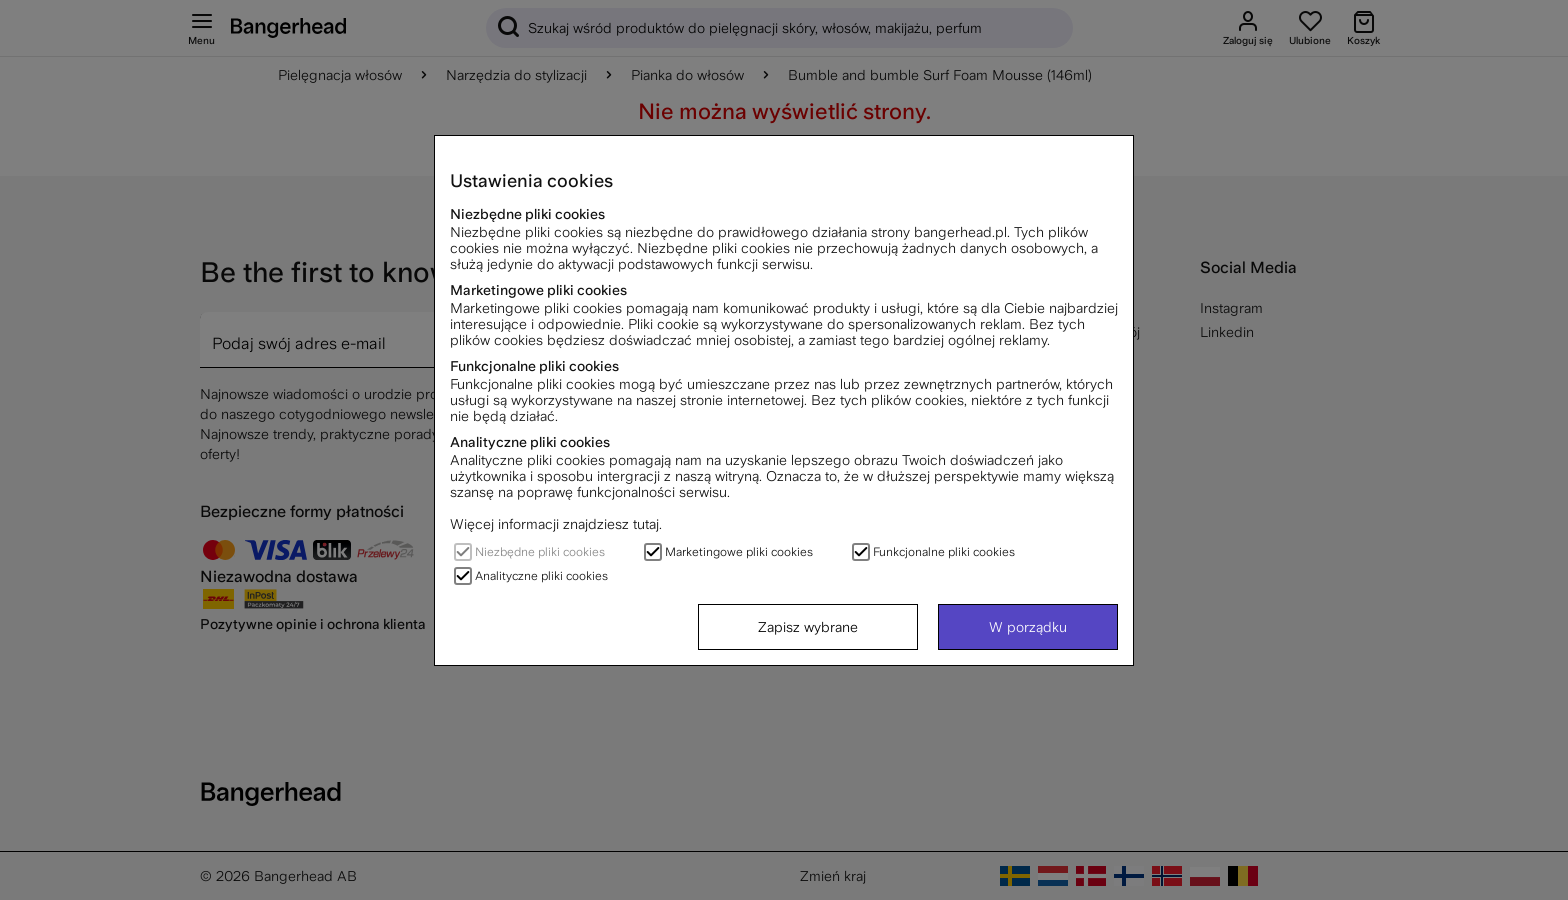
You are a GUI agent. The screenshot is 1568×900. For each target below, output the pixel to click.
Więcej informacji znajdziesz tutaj (554, 524)
